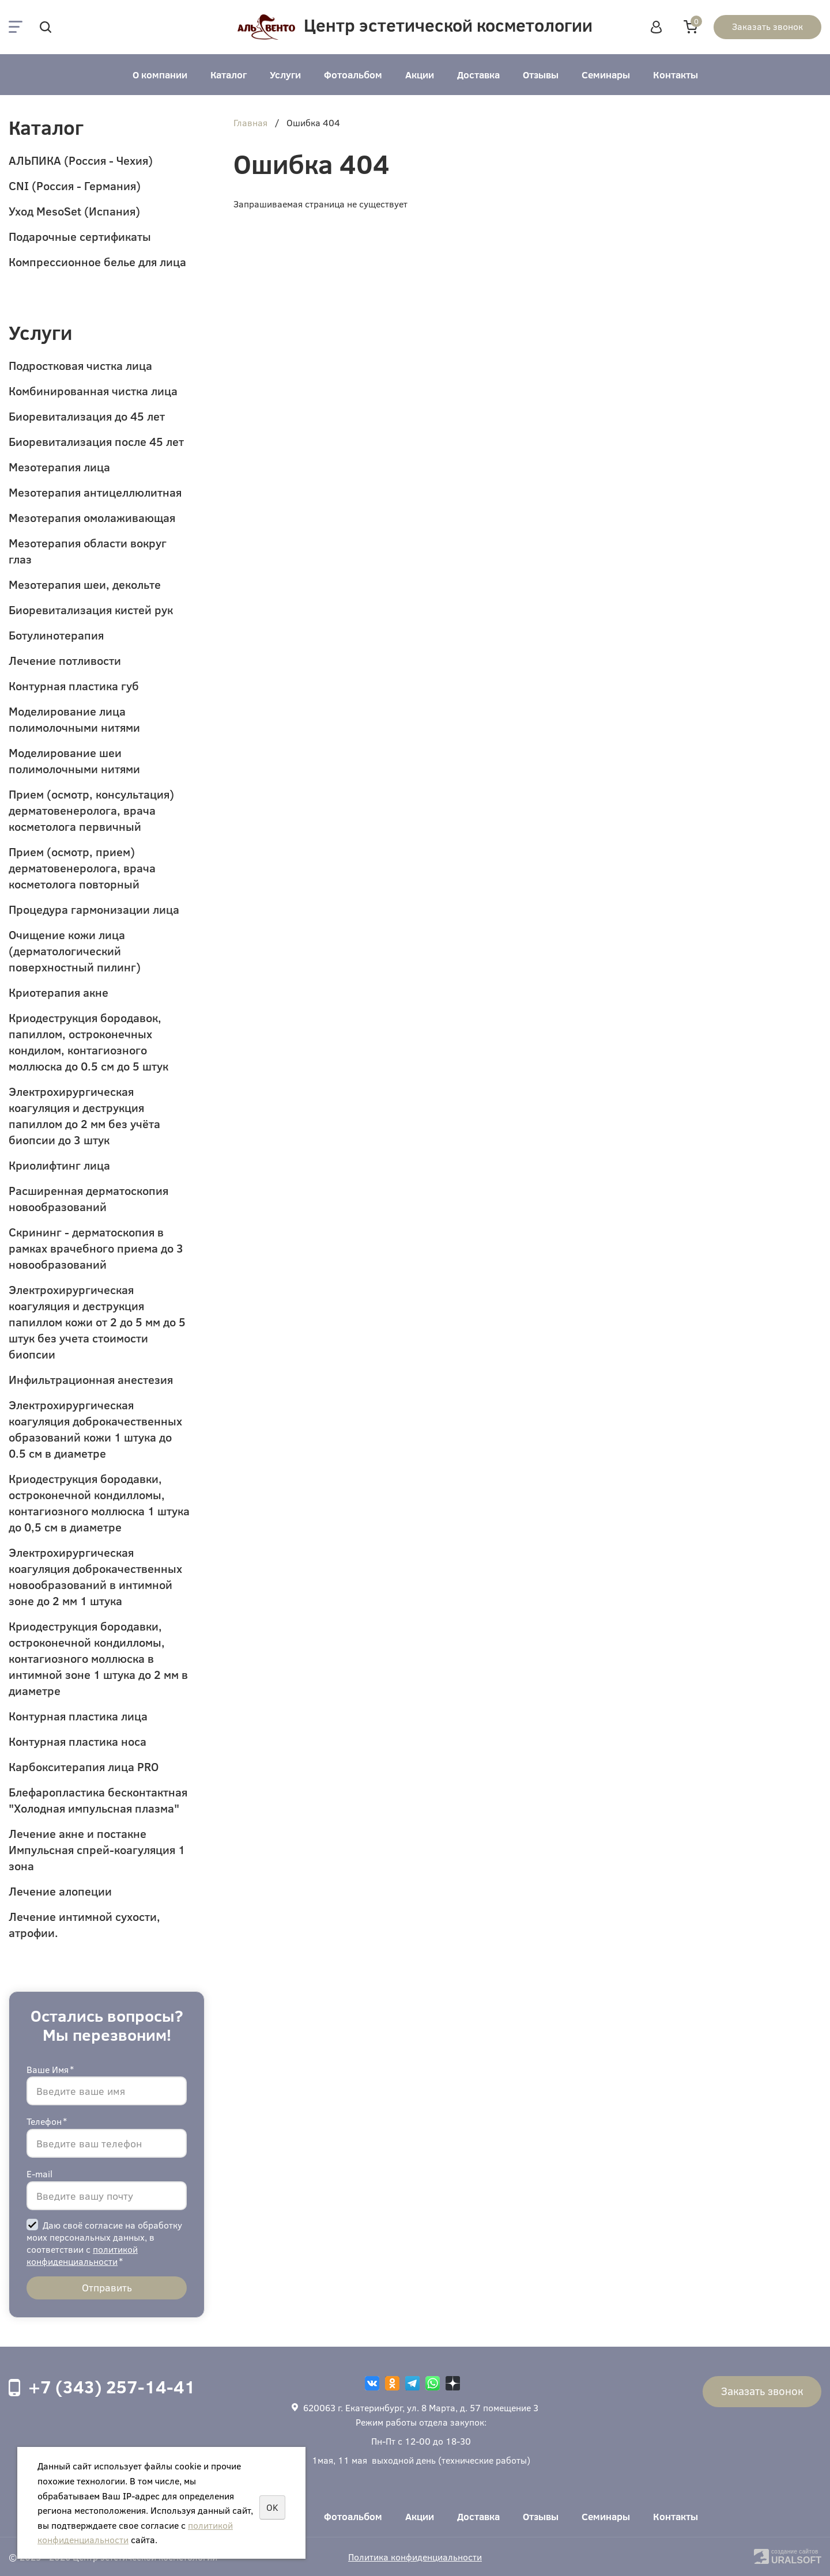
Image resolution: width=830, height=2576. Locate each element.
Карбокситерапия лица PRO (84, 1766)
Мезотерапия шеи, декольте (85, 584)
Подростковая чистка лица (80, 365)
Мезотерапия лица (59, 466)
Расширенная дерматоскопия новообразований (88, 1198)
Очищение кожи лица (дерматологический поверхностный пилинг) (75, 950)
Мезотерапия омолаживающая (92, 517)
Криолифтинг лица (59, 1164)
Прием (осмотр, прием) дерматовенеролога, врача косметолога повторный (82, 867)
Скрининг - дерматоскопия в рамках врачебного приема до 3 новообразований (96, 1248)
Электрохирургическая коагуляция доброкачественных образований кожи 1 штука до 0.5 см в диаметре (95, 1429)
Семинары (606, 74)
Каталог (228, 74)
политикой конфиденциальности (82, 2255)
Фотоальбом (353, 74)
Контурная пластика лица (78, 1715)
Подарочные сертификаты (80, 236)
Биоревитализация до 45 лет (87, 415)
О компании (160, 74)
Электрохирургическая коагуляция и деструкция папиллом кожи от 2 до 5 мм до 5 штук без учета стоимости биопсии (97, 1321)
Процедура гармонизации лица (94, 909)
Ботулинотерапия (56, 634)
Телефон (47, 2121)
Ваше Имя (50, 2069)
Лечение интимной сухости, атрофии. (84, 1924)
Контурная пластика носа (77, 1741)
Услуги (285, 74)
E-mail (39, 2174)
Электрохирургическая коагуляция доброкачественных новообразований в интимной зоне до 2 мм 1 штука (95, 1576)
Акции (419, 74)
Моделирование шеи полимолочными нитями (74, 760)
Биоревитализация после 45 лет (96, 441)
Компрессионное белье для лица (97, 261)
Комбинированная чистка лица (93, 390)
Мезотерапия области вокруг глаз (88, 550)
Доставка (478, 74)
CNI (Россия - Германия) (75, 185)
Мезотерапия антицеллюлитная (95, 492)
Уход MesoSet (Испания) (74, 210)
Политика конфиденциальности (415, 2557)
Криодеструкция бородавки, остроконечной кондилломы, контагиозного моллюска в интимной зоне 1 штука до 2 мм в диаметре (98, 1658)
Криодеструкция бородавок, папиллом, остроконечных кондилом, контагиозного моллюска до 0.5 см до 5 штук (88, 1041)
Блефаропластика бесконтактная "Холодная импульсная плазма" (98, 1799)
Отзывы (541, 74)
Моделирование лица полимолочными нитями (74, 719)
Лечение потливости (65, 660)
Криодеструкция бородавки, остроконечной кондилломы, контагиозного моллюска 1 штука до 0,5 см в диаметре (99, 1502)
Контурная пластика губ (74, 685)
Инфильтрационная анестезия (91, 1379)
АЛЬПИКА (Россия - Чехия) (81, 160)
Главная (250, 123)
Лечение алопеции (60, 1890)
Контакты (675, 74)
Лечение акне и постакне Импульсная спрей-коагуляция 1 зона (97, 1849)
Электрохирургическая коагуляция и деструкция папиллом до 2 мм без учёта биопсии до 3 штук (84, 1115)
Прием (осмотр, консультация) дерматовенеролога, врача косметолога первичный (91, 810)
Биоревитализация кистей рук (91, 609)
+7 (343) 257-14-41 (111, 2386)
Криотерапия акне (58, 992)
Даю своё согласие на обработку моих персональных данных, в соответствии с (104, 2243)
